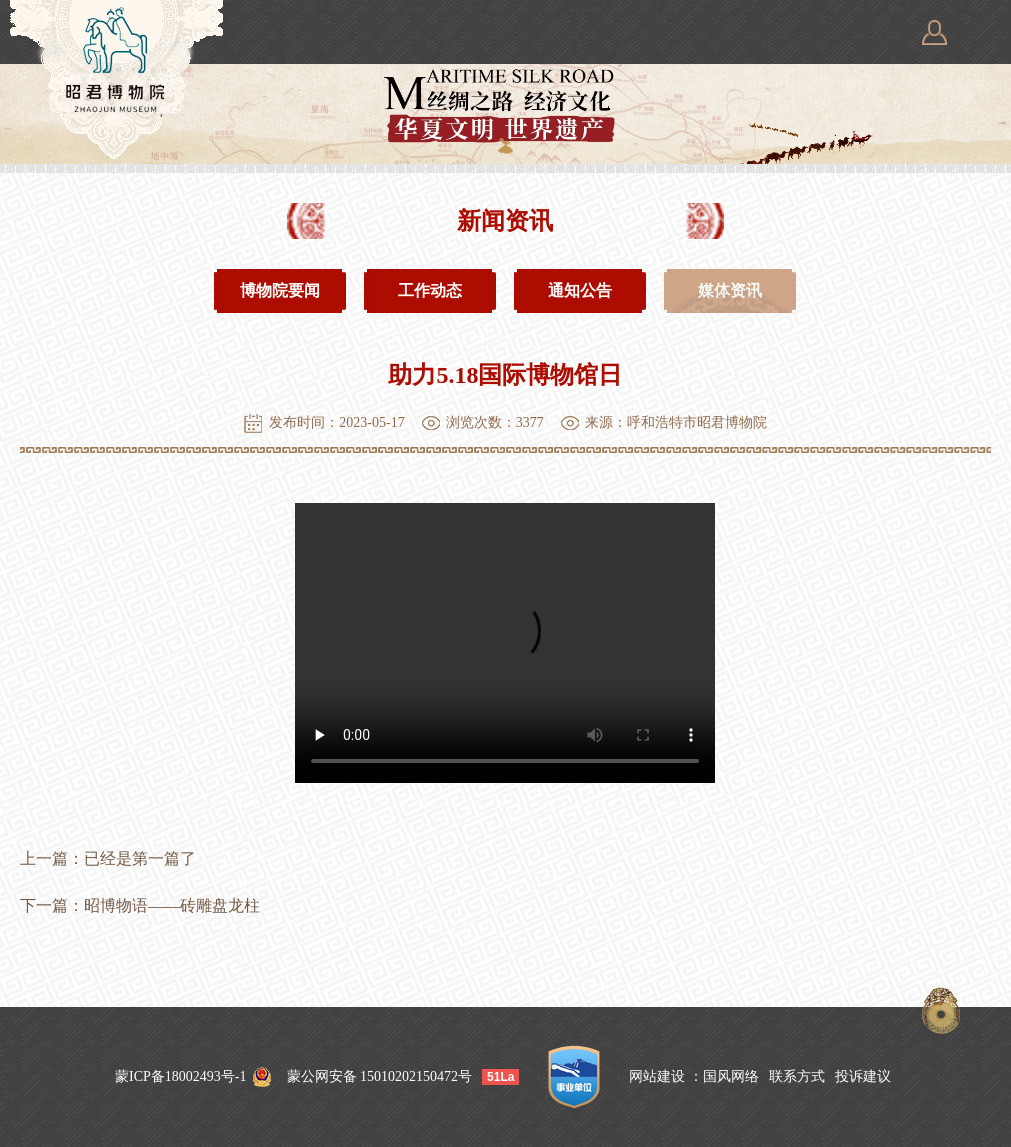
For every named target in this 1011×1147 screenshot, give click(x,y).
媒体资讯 (730, 291)
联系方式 (797, 1076)
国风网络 (731, 1076)
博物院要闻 (280, 290)
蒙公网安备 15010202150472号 (380, 1076)
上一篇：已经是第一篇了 (108, 858)
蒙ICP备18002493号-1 (180, 1076)
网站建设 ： (666, 1076)
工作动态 (430, 290)
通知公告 (580, 290)
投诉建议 (863, 1076)
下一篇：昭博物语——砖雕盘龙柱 (140, 905)
